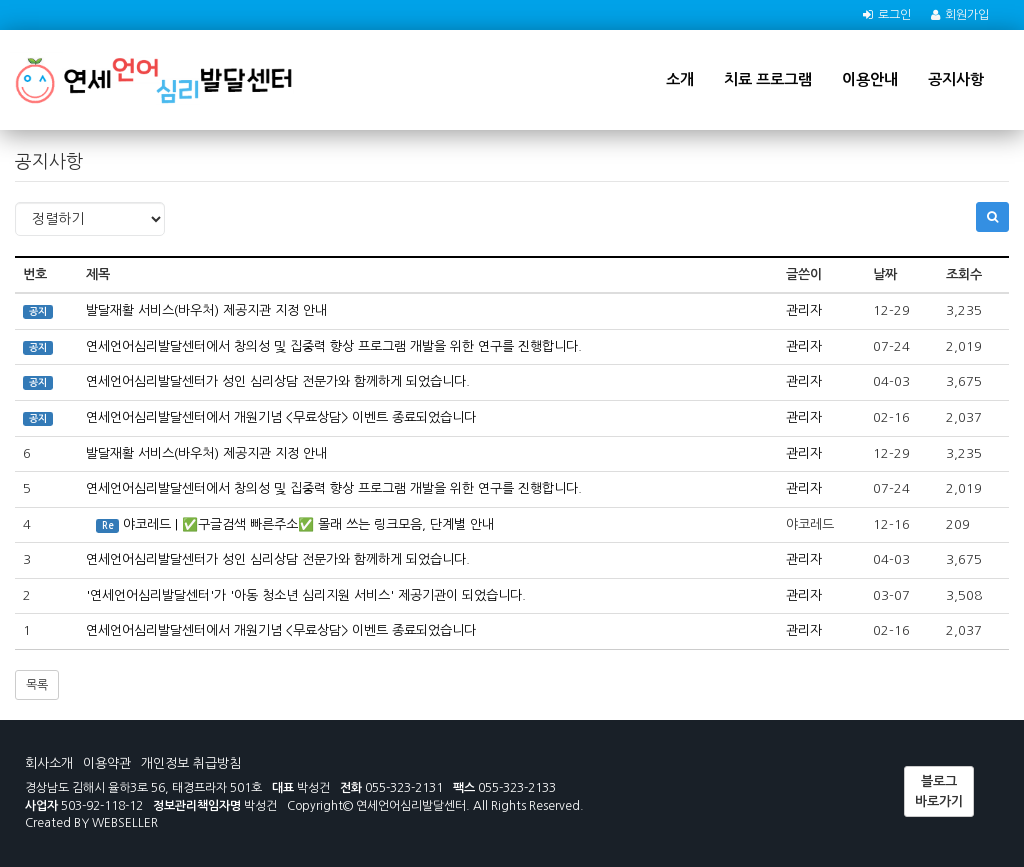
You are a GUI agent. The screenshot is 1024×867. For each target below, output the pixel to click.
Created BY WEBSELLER (91, 823)
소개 (680, 79)
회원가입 (967, 15)
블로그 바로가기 (939, 791)
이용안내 (870, 79)
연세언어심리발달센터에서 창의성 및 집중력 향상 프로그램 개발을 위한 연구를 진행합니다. (334, 346)
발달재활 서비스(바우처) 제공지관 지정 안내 (206, 310)
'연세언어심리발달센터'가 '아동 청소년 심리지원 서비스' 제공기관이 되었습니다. (306, 595)
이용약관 (107, 763)
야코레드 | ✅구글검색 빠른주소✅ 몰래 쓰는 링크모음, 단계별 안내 (308, 524)
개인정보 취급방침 (191, 763)
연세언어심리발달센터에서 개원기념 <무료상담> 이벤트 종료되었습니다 (281, 417)
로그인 (894, 15)
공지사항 (956, 79)
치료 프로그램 (768, 79)
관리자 (804, 310)
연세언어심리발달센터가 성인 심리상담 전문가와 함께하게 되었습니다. (278, 381)
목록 (37, 685)
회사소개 (49, 763)
